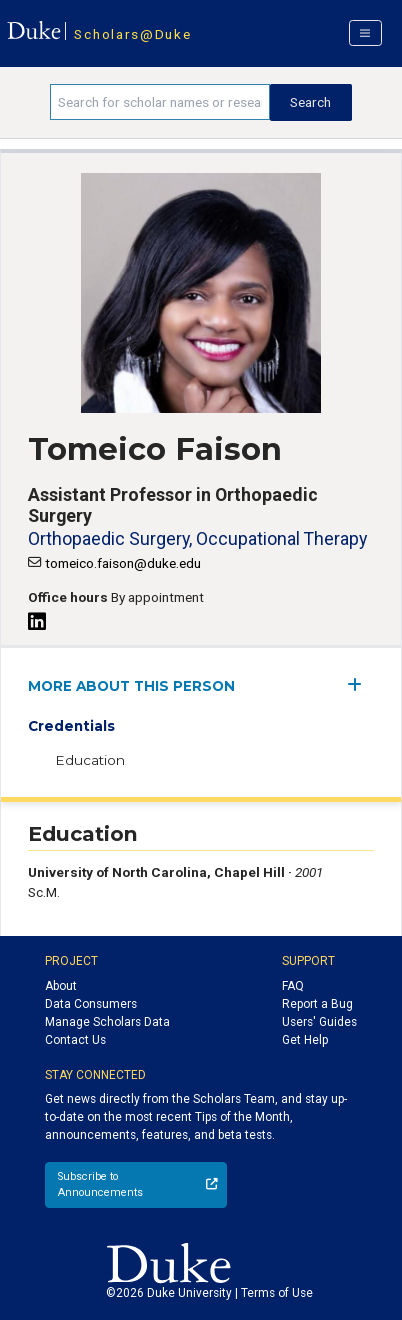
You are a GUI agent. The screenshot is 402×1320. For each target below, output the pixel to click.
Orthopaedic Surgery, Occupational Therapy (197, 538)
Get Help (305, 1040)
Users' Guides (319, 1022)
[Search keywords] (160, 102)
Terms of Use (277, 1293)
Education (90, 760)
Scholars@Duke (132, 34)
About (61, 986)
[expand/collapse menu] (360, 684)
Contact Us (75, 1040)
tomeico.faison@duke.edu (123, 563)
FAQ (293, 986)
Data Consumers (91, 1004)
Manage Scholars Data (107, 1022)
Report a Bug (317, 1004)
